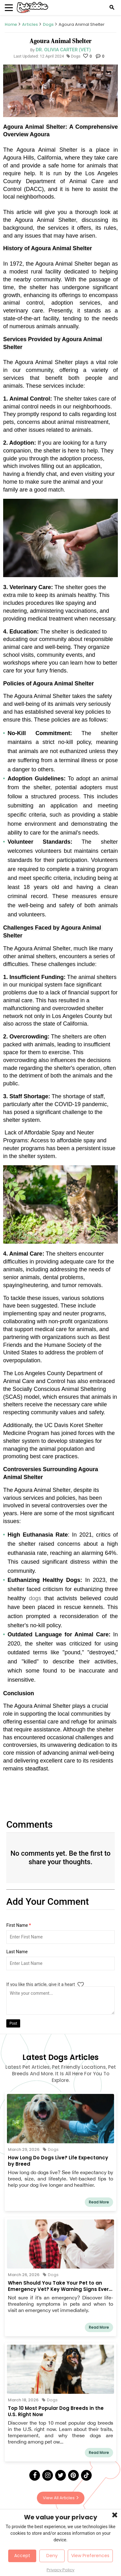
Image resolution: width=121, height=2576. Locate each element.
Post (13, 2023)
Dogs (48, 24)
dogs (36, 1598)
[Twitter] (60, 2475)
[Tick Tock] (86, 2475)
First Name (18, 1925)
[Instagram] (47, 2475)
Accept (22, 2555)
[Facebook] (34, 2475)
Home (11, 24)
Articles (30, 24)
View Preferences (90, 2555)
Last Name (17, 1951)
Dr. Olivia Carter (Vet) (63, 50)
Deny (52, 2555)
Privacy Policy (60, 2570)
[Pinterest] (73, 2475)
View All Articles (60, 2498)
